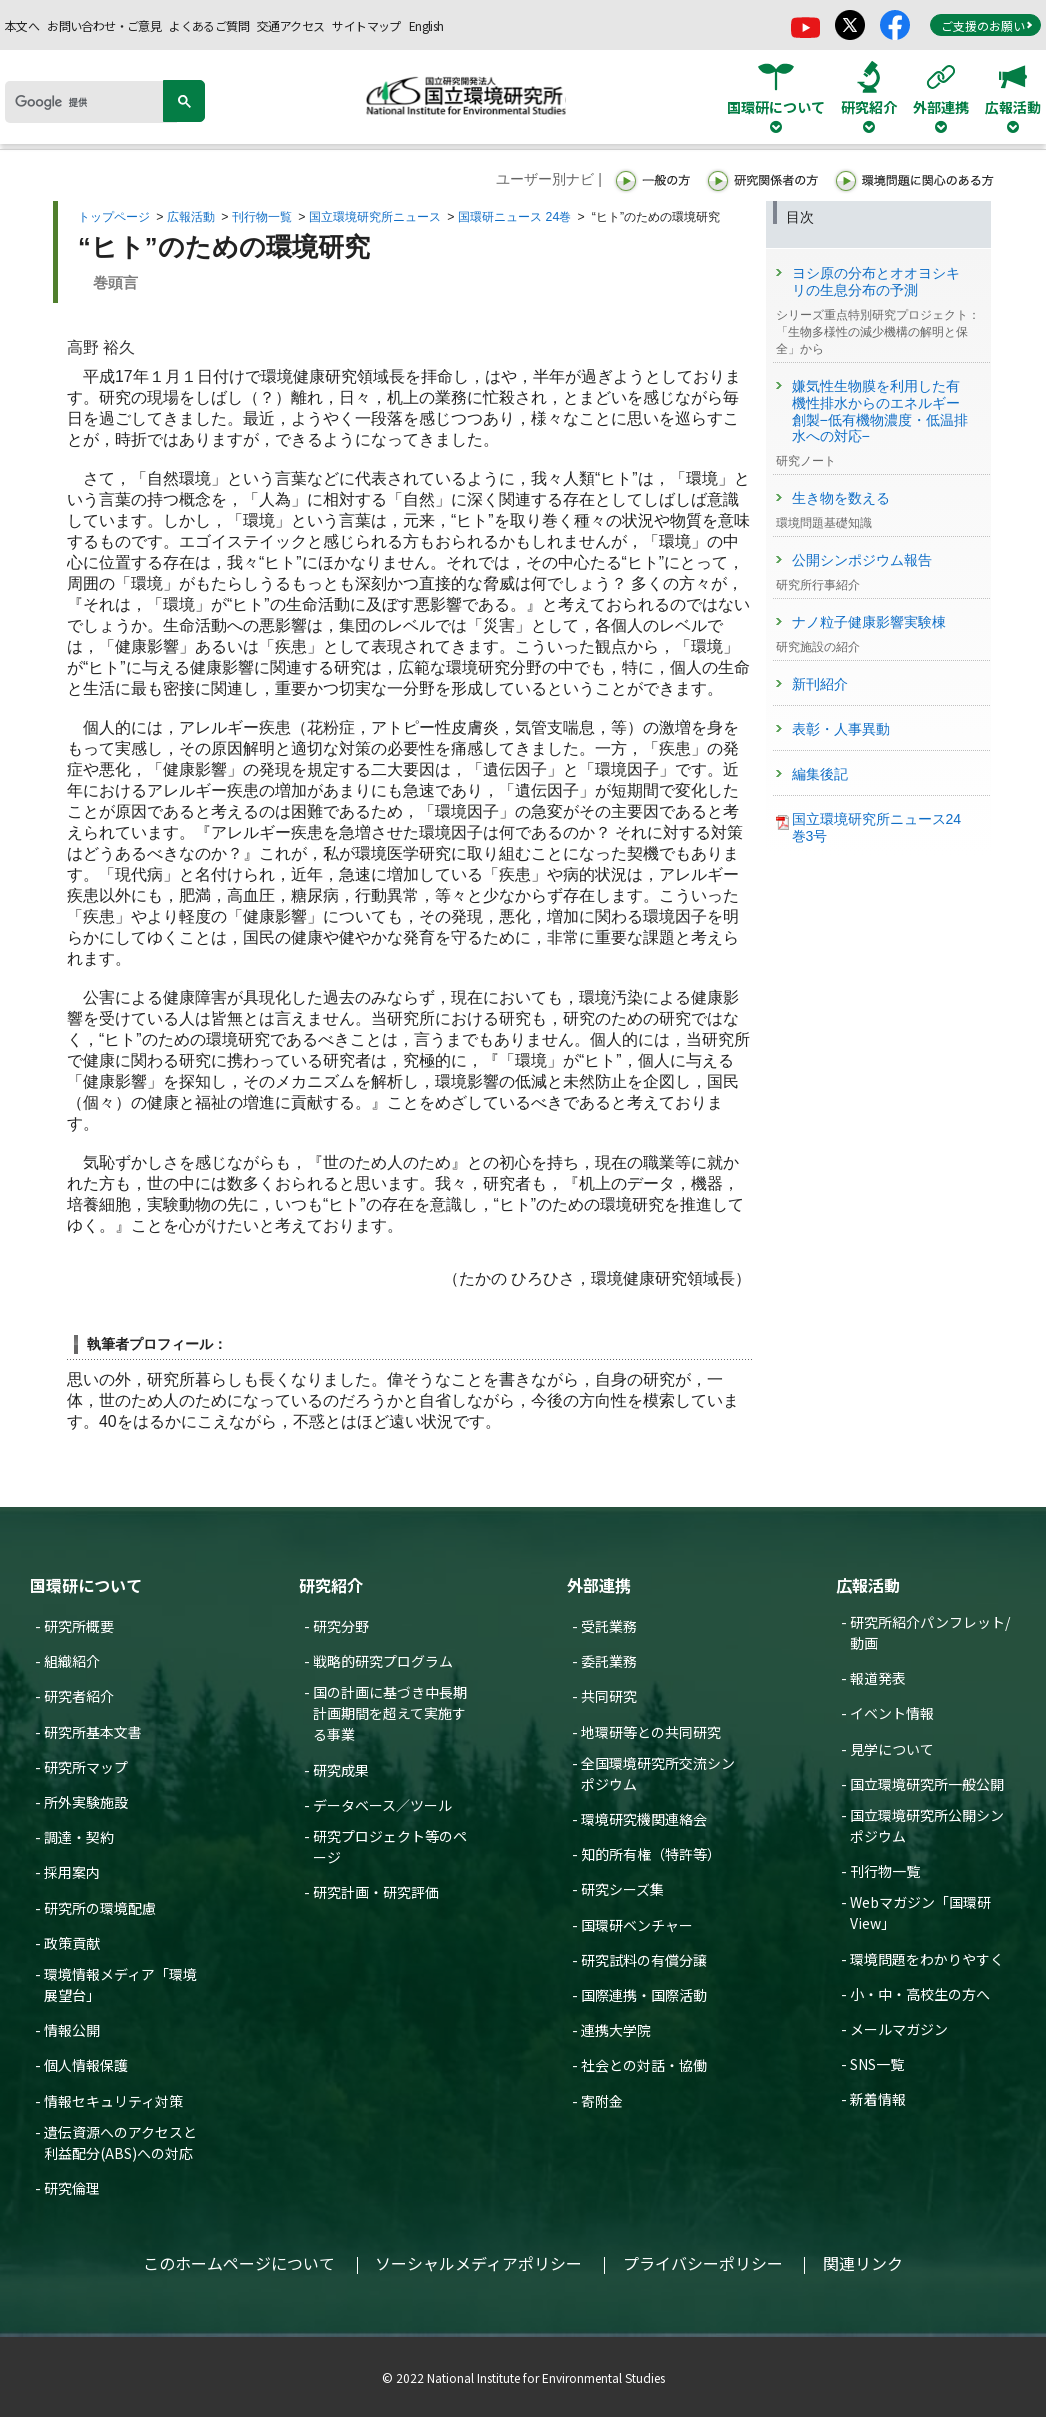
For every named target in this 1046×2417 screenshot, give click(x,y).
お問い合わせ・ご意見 (104, 25)
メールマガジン (899, 2029)
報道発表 (878, 1678)
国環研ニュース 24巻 (514, 217)
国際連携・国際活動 (644, 1995)
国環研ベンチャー (637, 1925)
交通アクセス (290, 25)
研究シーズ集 (622, 1889)
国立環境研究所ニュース (375, 217)
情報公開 (72, 2030)
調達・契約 (79, 1837)
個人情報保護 (86, 2065)
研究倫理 (72, 2188)
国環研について (86, 1585)
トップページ (114, 217)
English (426, 25)
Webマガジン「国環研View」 (920, 1912)
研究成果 (341, 1770)
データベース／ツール (382, 1805)
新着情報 (878, 2099)
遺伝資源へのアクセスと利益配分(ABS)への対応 (120, 2142)
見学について (892, 1749)
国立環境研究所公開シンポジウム (927, 1825)
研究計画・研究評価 (376, 1892)
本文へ (22, 25)
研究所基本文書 (93, 1732)
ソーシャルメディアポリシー (478, 2263)
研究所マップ (86, 1767)
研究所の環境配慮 (100, 1908)
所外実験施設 (86, 1802)
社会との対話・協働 (644, 2065)
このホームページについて (239, 2263)
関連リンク (863, 2263)
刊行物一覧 (262, 217)
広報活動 (191, 217)
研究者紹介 (79, 1696)
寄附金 (602, 2101)
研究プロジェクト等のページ (390, 1846)
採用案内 (72, 1872)
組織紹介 (72, 1661)
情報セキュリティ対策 (113, 2101)
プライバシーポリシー (703, 2263)
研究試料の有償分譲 (644, 1960)
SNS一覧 (877, 2064)
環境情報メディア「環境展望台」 (120, 1984)
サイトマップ (366, 25)
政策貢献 (72, 1943)
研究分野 (341, 1626)
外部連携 (599, 1585)
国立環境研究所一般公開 (927, 1784)
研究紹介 (331, 1585)
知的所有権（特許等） (651, 1854)
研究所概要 (79, 1626)
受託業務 (609, 1626)
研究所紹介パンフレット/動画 (930, 1632)
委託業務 (609, 1661)
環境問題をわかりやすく (927, 1959)
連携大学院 (616, 2030)
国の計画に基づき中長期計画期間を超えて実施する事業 (390, 1713)
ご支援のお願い (987, 25)
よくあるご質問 (209, 25)
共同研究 (609, 1696)
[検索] (91, 102)
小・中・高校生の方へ (920, 1994)
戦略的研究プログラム (383, 1661)
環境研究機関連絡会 (644, 1819)
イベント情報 (892, 1713)
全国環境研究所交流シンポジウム (658, 1773)
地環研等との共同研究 (651, 1732)
